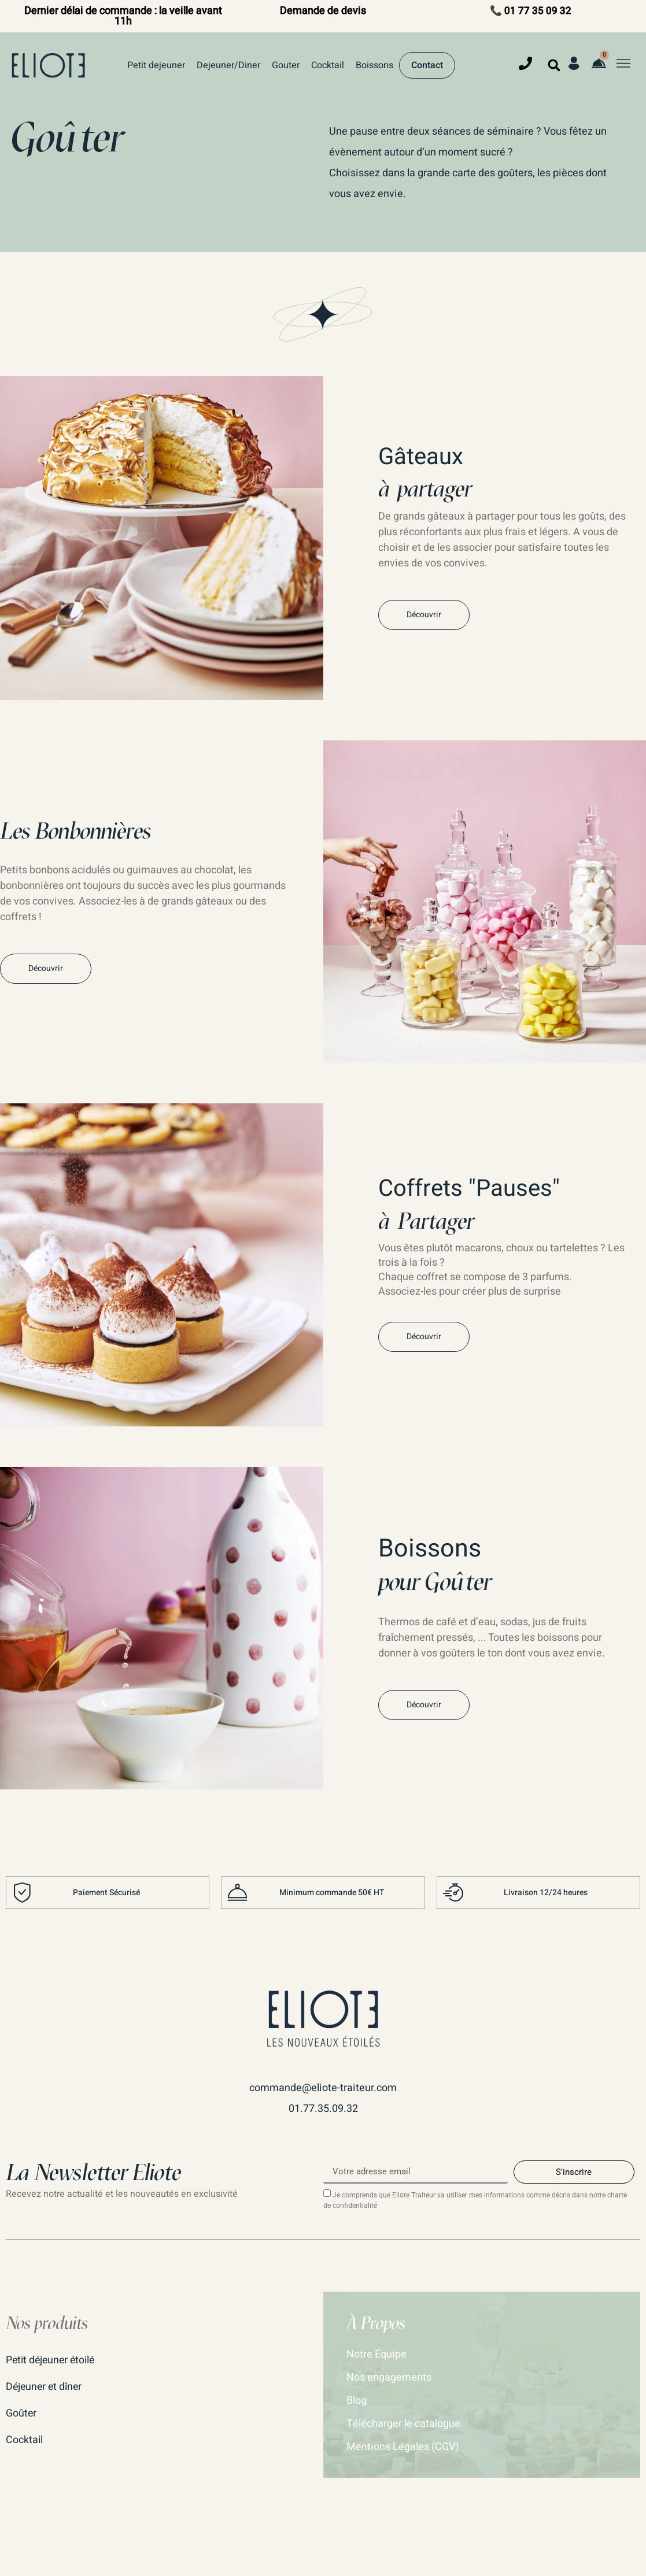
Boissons (374, 65)
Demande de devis (323, 10)
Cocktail (327, 65)
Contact (427, 65)
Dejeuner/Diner (228, 65)
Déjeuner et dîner (45, 2386)
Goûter (21, 2413)
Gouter (286, 65)
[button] (554, 65)
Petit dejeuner (156, 65)
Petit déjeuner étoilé (52, 2359)
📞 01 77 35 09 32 (530, 10)
